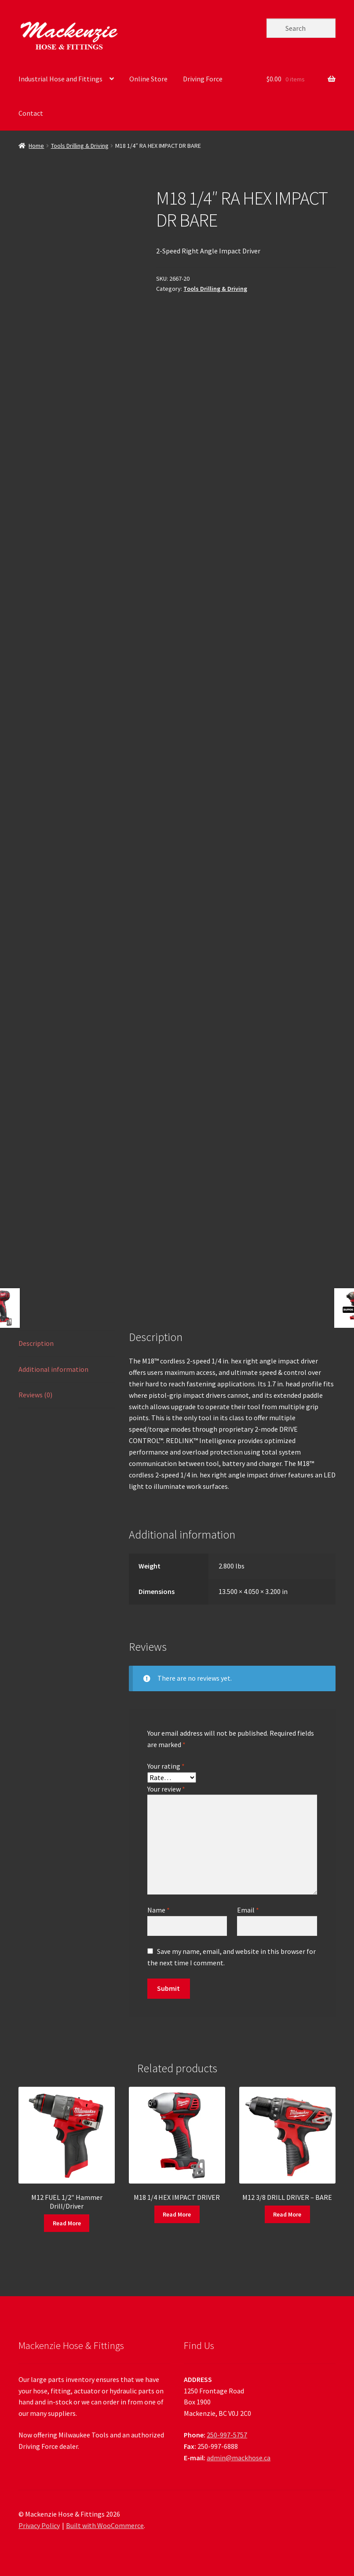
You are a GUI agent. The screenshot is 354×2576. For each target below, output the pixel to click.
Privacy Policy (39, 2525)
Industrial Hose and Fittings (60, 78)
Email (248, 1909)
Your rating (166, 1766)
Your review (166, 1789)
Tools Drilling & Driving (80, 146)
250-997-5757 (227, 2434)
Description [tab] (36, 1343)
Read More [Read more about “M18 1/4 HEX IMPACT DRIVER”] (177, 2214)
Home (36, 146)
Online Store (148, 78)
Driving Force (203, 78)
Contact (30, 113)
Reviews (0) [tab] (35, 1394)
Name (158, 1909)
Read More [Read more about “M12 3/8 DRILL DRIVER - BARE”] (287, 2214)
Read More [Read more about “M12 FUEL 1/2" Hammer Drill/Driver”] (67, 2223)
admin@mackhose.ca (238, 2457)
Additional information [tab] (53, 1369)
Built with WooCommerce (105, 2525)
